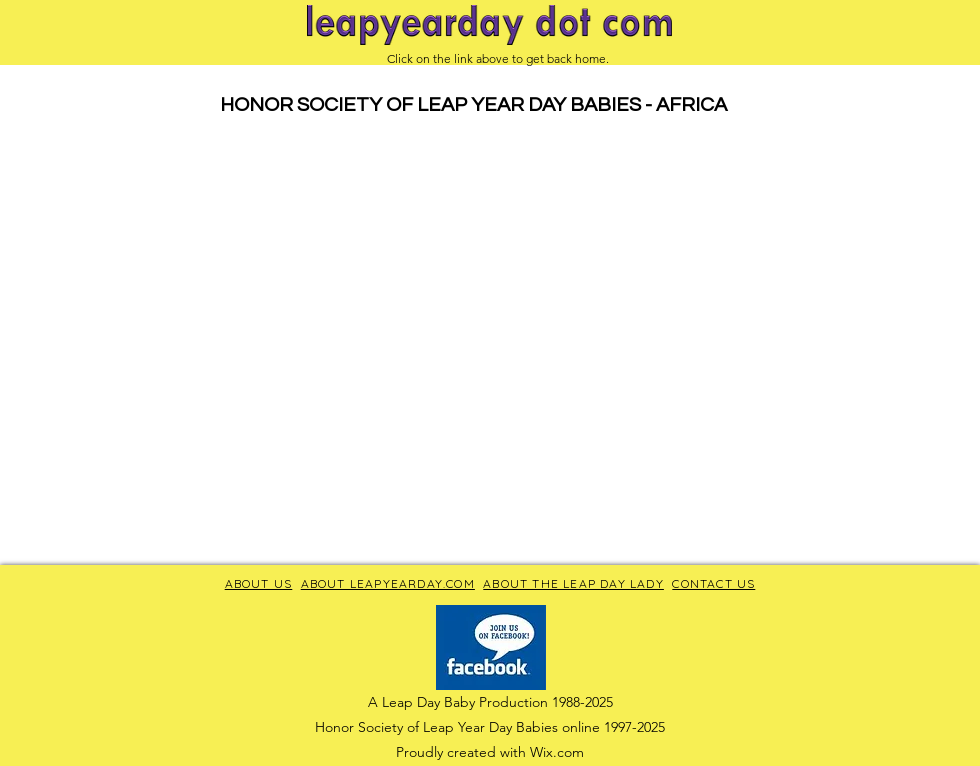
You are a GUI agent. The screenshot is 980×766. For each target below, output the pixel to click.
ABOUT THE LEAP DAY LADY (573, 583)
